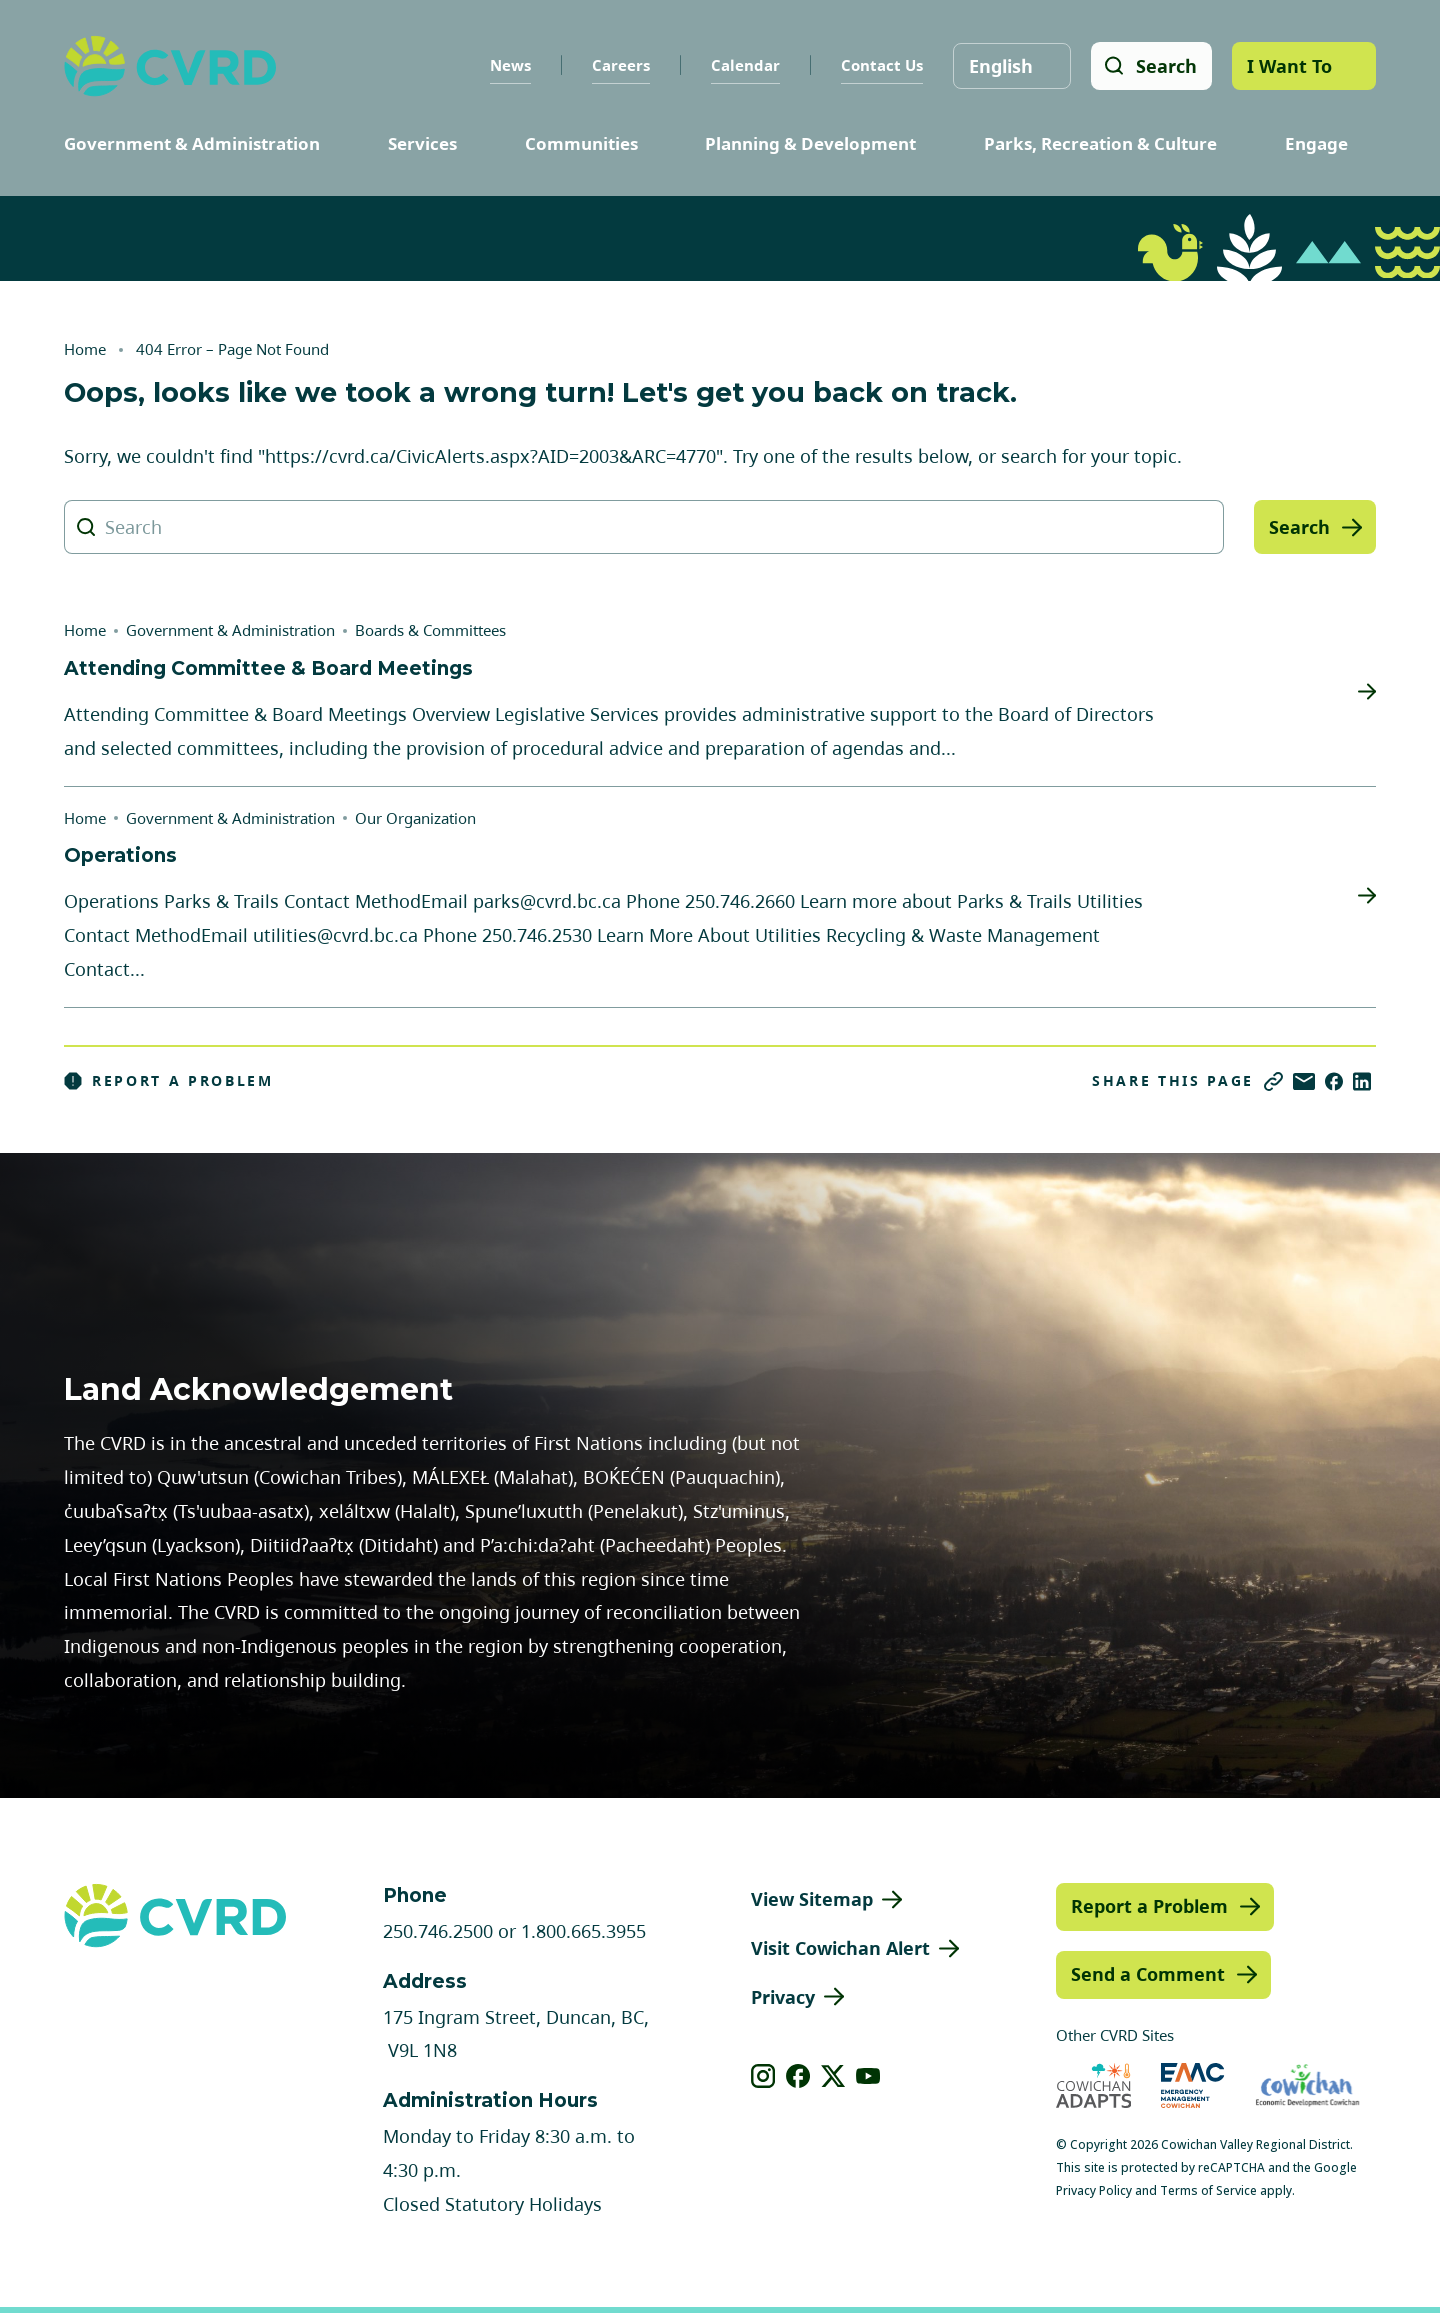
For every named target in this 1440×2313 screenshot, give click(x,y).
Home (85, 349)
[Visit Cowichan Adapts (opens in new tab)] (1094, 2085)
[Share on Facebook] (1334, 1081)
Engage (1316, 143)
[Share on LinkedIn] (1362, 1081)
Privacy (783, 1997)
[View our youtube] (868, 2076)
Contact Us (881, 65)
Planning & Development (810, 143)
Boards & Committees (430, 630)
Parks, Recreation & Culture (1100, 143)
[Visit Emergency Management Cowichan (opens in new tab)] (1192, 2085)
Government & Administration (192, 143)
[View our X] (833, 2076)
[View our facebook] (798, 2076)
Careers (620, 65)
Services (422, 143)
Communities (581, 143)
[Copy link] (1273, 1081)
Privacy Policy (1094, 2190)
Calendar (744, 65)
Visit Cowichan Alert (840, 1948)
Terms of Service (1208, 2190)
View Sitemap (812, 1899)
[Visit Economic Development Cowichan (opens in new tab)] (1307, 2085)
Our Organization (415, 818)
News (509, 65)
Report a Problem (169, 1081)
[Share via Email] (1304, 1081)
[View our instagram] (763, 2076)
